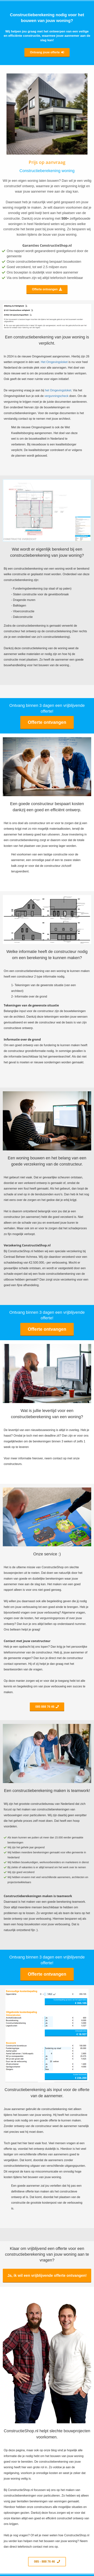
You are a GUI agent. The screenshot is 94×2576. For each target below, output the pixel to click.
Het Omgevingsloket (54, 362)
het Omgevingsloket (58, 390)
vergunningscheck (56, 396)
